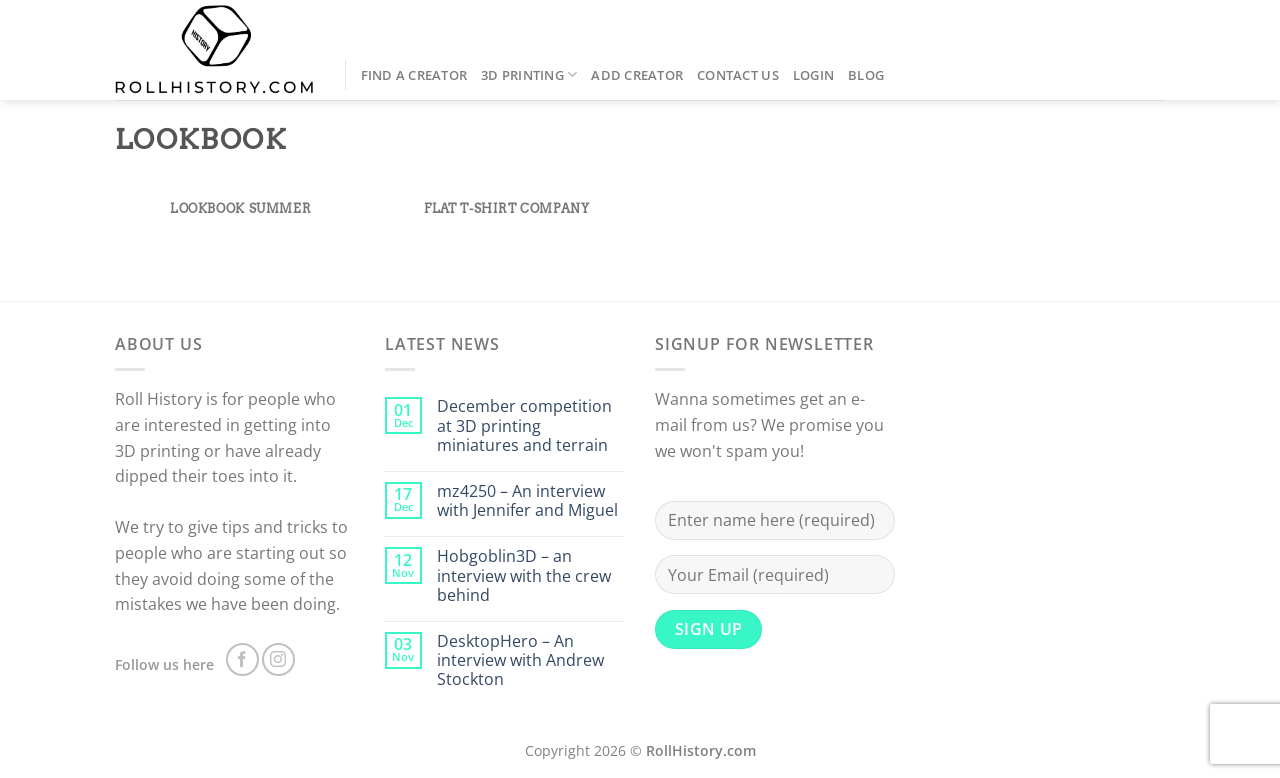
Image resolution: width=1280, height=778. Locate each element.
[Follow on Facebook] (242, 659)
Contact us (738, 75)
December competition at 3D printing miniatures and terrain (524, 426)
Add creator (637, 75)
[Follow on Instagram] (278, 659)
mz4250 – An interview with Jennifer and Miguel (527, 501)
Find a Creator (414, 75)
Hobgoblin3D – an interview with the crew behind (524, 576)
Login (813, 75)
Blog (866, 75)
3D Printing (529, 74)
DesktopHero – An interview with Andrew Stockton (520, 661)
